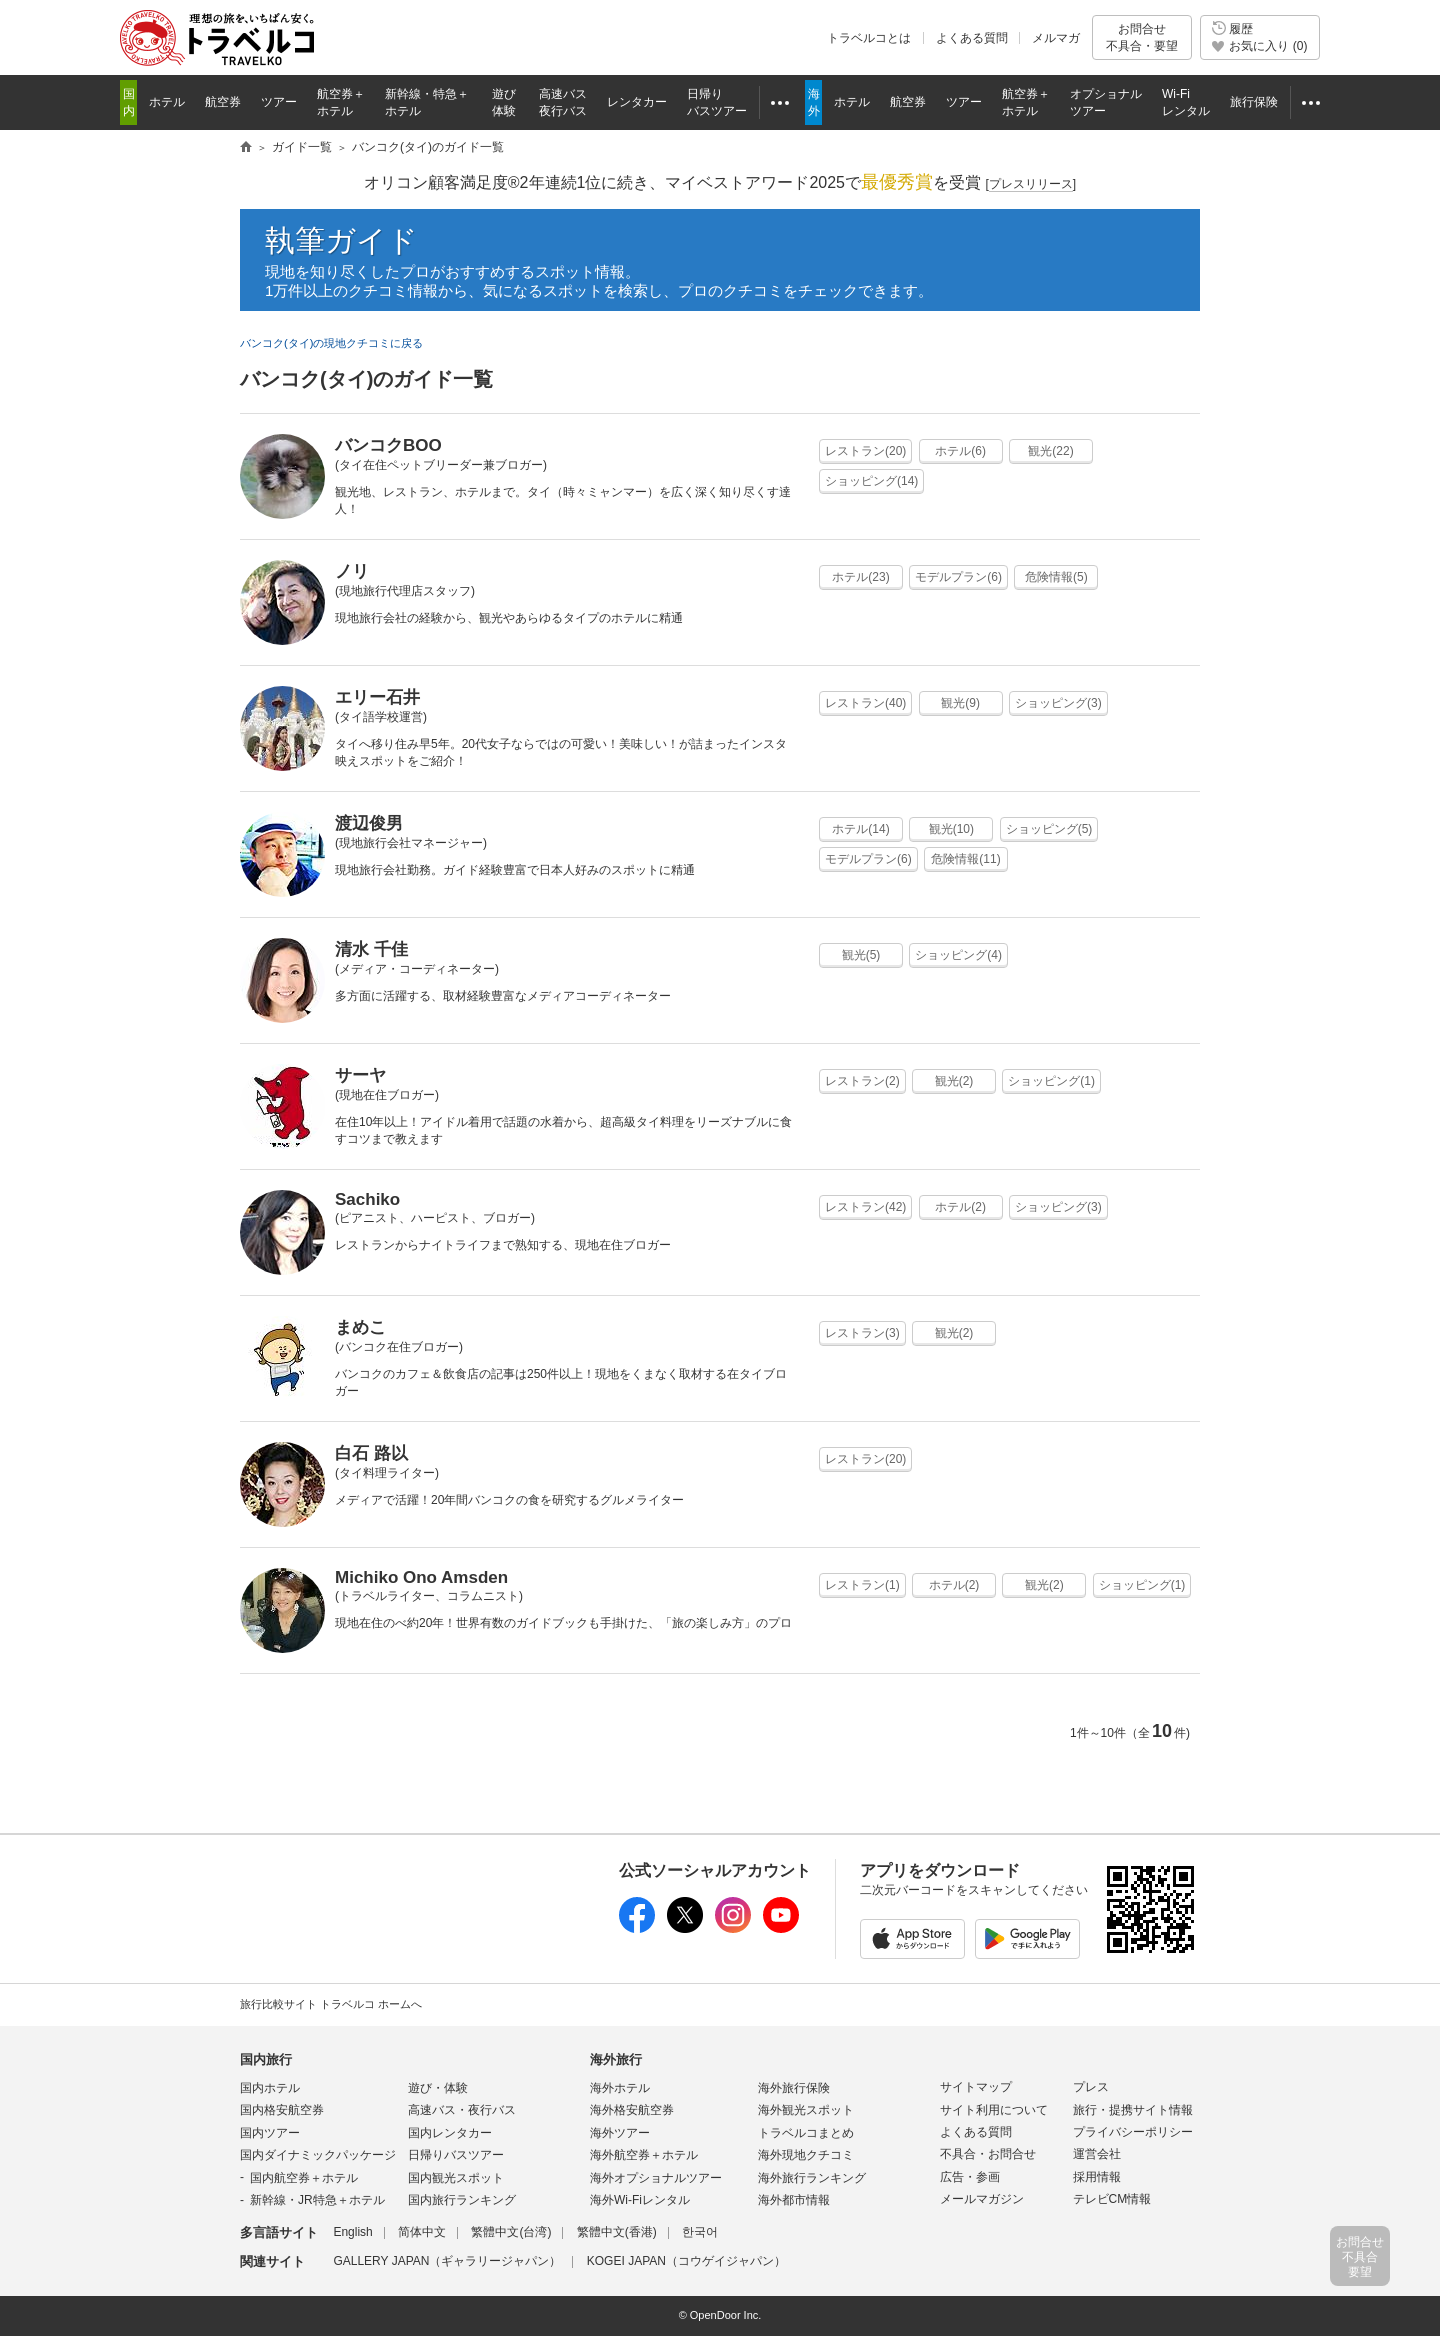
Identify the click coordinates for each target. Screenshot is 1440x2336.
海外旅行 (616, 2059)
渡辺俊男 (369, 823)
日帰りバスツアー (456, 2155)
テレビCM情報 (1112, 2199)
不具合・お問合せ (988, 2154)
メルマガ (1056, 38)
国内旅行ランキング (462, 2200)
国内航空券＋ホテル (304, 2178)
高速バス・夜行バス (462, 2110)
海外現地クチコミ (806, 2155)
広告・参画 (970, 2177)
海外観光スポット (806, 2110)
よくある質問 (972, 38)
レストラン (865, 451)
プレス (1091, 2087)
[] (1030, 184)
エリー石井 (377, 697)
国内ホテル (270, 2088)
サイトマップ (976, 2087)
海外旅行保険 (794, 2088)
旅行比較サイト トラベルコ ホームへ (331, 2004)
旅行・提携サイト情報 (1133, 2110)
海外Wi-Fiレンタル (640, 2200)
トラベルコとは (869, 38)
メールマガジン (982, 2199)
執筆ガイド (341, 240)
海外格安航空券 (632, 2110)
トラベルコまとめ (806, 2133)
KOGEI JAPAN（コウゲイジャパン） (686, 2261)
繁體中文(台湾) (511, 2232)
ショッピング (871, 481)
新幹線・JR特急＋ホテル (317, 2200)
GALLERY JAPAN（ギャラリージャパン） (447, 2261)
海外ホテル (620, 2088)
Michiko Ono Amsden (421, 1577)
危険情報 (1056, 577)
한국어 (700, 2232)
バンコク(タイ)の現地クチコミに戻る (331, 343)
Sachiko (367, 1199)
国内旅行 (266, 2059)
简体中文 (422, 2232)
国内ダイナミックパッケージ (318, 2155)
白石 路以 (371, 1453)
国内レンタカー (450, 2133)
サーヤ (360, 1075)
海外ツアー (620, 2133)
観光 (1050, 451)
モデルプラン (958, 577)
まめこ (360, 1327)
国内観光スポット (456, 2178)
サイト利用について (994, 2110)
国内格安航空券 (282, 2110)
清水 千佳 (371, 949)
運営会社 (1097, 2154)
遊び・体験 (438, 2088)
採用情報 (1097, 2177)
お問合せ (1142, 37)
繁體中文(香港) (617, 2232)
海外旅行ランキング (812, 2178)
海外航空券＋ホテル (644, 2155)
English (352, 2232)
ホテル (960, 451)
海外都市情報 (794, 2200)
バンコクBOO (388, 445)
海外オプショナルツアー (656, 2178)
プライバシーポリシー (1133, 2132)
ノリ (352, 571)
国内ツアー (270, 2133)
